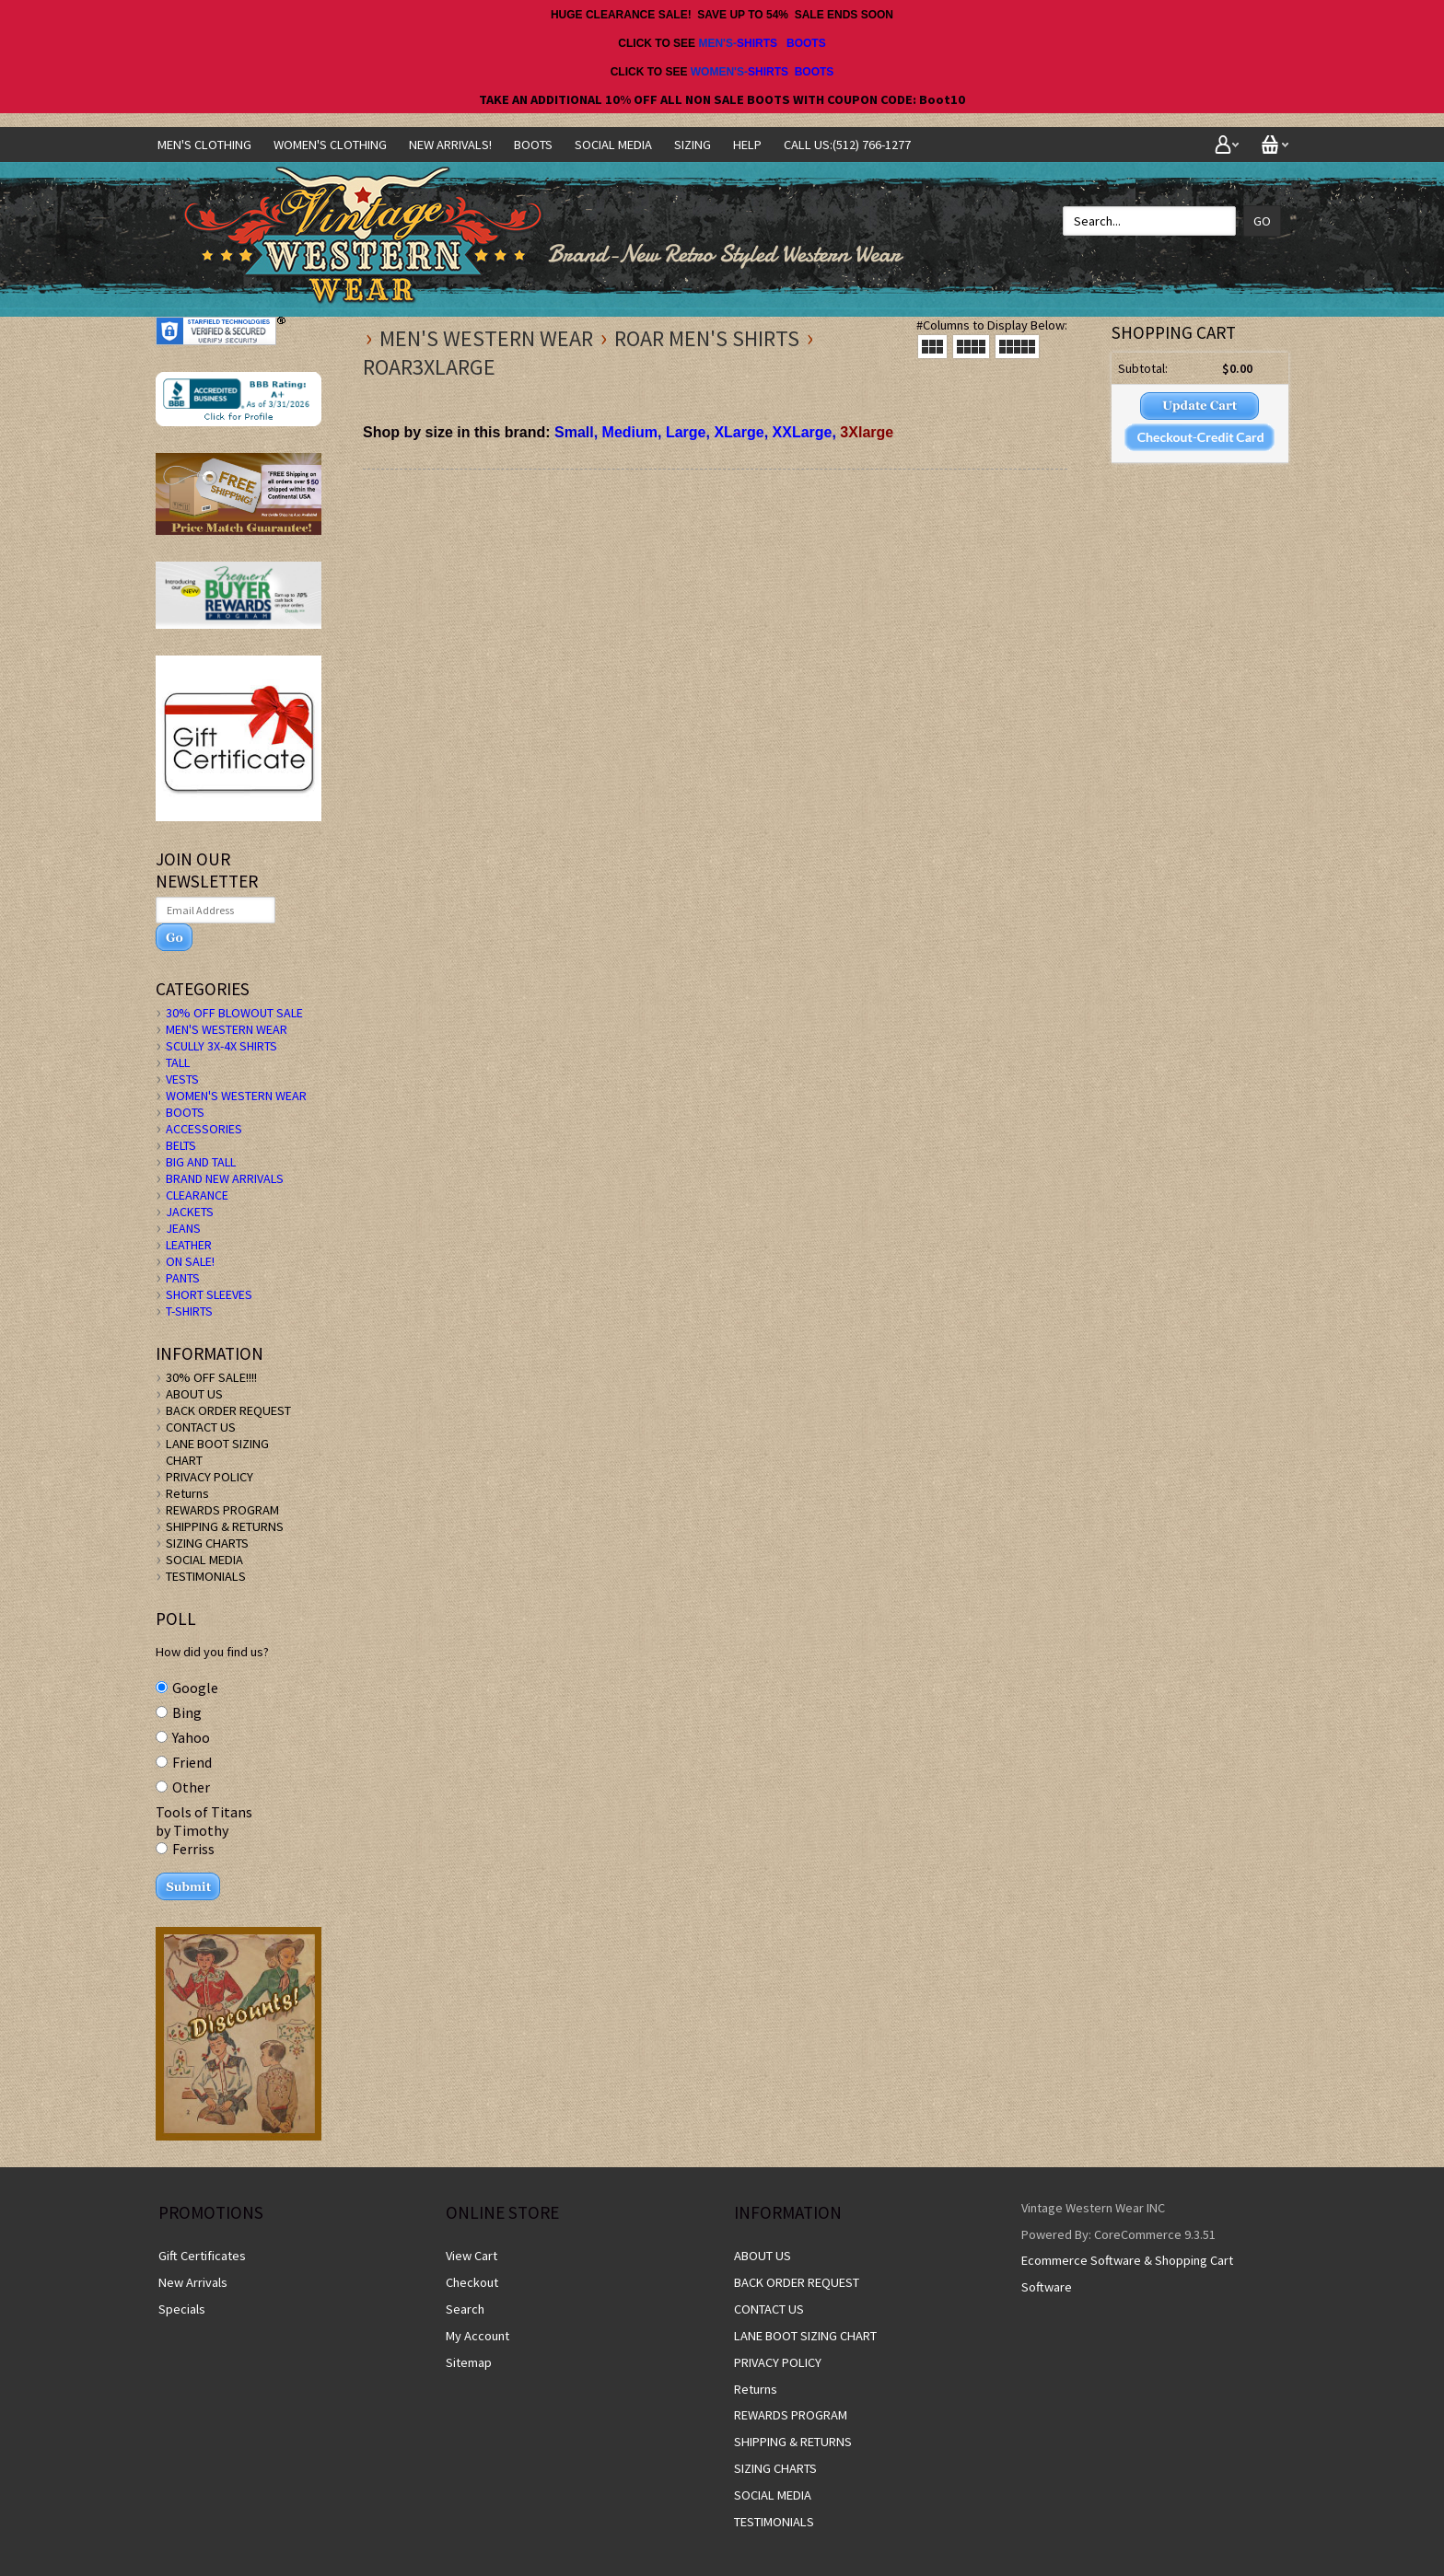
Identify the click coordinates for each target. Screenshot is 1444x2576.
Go (1262, 221)
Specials (181, 2309)
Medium (630, 432)
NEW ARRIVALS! (450, 144)
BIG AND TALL (201, 1162)
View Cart (471, 2255)
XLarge (738, 432)
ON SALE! (190, 1261)
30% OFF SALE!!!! (211, 1377)
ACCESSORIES (204, 1128)
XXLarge (803, 432)
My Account (477, 2335)
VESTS (182, 1079)
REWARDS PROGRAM (222, 1510)
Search (465, 2309)
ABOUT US (194, 1394)
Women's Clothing (330, 144)
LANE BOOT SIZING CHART (805, 2335)
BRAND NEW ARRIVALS (225, 1178)
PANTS (183, 1278)
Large (686, 432)
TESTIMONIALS (206, 1576)
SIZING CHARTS (207, 1543)
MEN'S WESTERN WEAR (486, 338)
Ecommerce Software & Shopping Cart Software (1127, 2273)
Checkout (472, 2282)
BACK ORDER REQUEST (228, 1410)
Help (747, 144)
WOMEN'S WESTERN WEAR (236, 1095)
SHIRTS (757, 43)
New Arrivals (192, 2282)
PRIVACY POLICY (209, 1476)
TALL (178, 1062)
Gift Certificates (202, 2255)
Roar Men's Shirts (706, 338)
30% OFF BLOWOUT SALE (234, 1012)
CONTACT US (201, 1427)
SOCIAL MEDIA (613, 144)
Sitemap (469, 2362)
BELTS (181, 1145)
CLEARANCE (197, 1195)
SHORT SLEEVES (209, 1294)
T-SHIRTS (189, 1311)
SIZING (692, 144)
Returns (187, 1493)
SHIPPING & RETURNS (225, 1526)
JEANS (183, 1228)
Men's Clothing (204, 144)
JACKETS (190, 1211)
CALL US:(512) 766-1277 (847, 144)
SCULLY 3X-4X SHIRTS (221, 1046)
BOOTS (806, 43)
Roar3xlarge (429, 367)
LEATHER (189, 1244)
